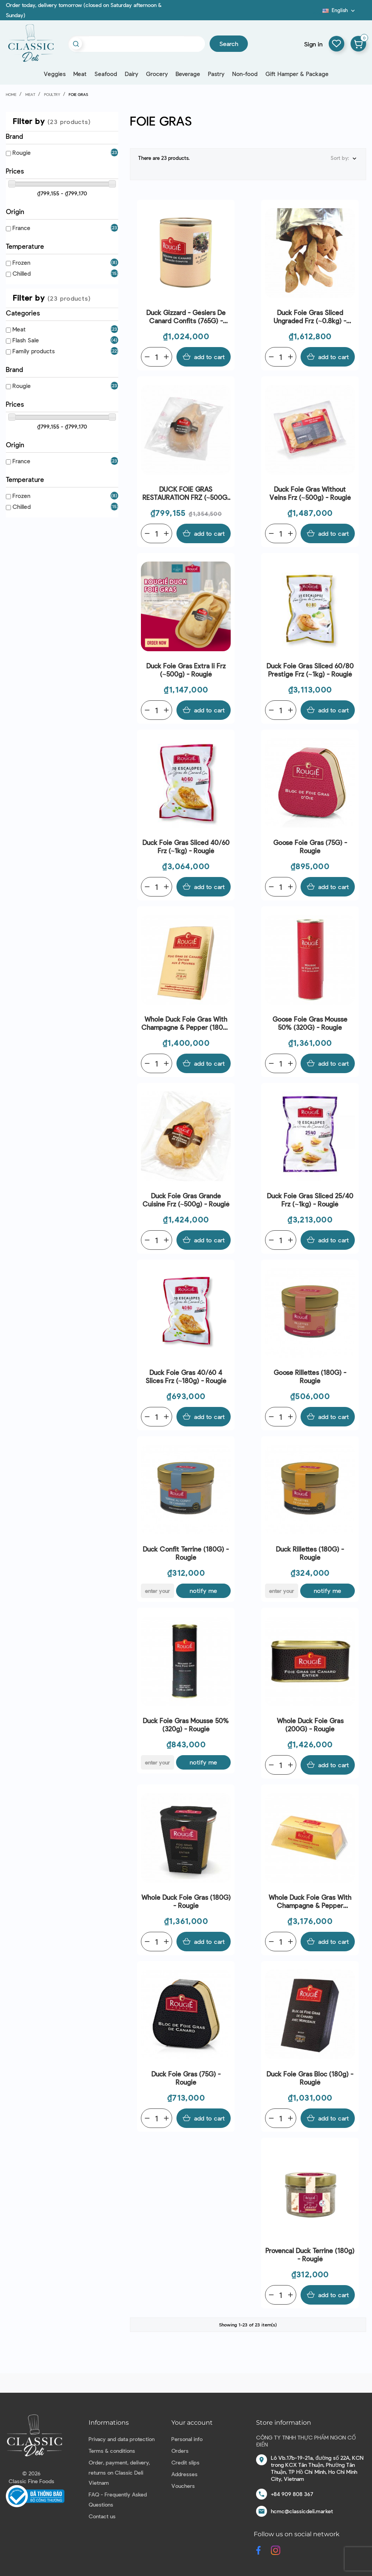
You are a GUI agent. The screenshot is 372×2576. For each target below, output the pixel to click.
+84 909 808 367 (292, 2494)
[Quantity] (156, 357)
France (21, 227)
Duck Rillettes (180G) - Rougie (310, 1553)
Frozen (21, 262)
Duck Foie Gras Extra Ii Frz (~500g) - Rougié (186, 670)
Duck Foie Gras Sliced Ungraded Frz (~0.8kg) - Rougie (310, 316)
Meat (80, 73)
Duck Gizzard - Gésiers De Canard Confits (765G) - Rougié (186, 316)
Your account (192, 2422)
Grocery (157, 73)
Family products (33, 350)
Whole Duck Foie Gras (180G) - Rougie (186, 1901)
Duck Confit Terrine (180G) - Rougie (186, 1553)
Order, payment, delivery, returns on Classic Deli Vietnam (119, 2472)
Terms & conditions (112, 2450)
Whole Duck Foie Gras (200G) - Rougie (310, 1725)
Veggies (55, 73)
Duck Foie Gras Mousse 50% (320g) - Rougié (186, 1725)
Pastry (216, 73)
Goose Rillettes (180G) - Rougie (310, 1376)
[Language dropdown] (339, 10)
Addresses (184, 2474)
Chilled (21, 273)
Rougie (21, 152)
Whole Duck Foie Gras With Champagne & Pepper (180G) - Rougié (185, 1023)
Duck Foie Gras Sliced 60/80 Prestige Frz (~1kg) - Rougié (310, 670)
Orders (180, 2450)
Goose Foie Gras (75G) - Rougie (310, 846)
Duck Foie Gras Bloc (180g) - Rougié (310, 2078)
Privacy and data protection (122, 2439)
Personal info (187, 2439)
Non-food (245, 73)
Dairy (131, 73)
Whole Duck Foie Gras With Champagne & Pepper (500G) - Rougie (310, 1901)
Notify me (203, 1590)
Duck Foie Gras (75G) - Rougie (186, 2078)
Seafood (105, 73)
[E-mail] (157, 1591)
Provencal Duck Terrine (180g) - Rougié (309, 2254)
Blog (317, 13)
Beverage (188, 73)
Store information (283, 2422)
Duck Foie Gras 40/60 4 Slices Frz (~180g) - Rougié (186, 1376)
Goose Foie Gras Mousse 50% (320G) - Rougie (309, 1023)
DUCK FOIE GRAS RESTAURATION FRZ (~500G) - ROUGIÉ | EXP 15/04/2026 (186, 493)
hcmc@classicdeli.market (302, 2511)
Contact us (102, 2516)
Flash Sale (25, 340)
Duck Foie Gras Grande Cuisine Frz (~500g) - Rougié (186, 1200)
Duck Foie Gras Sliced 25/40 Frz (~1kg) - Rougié (310, 1200)
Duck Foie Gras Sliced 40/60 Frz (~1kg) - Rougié (186, 846)
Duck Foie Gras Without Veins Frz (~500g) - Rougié (310, 493)
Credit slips (185, 2462)
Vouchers (183, 2485)
